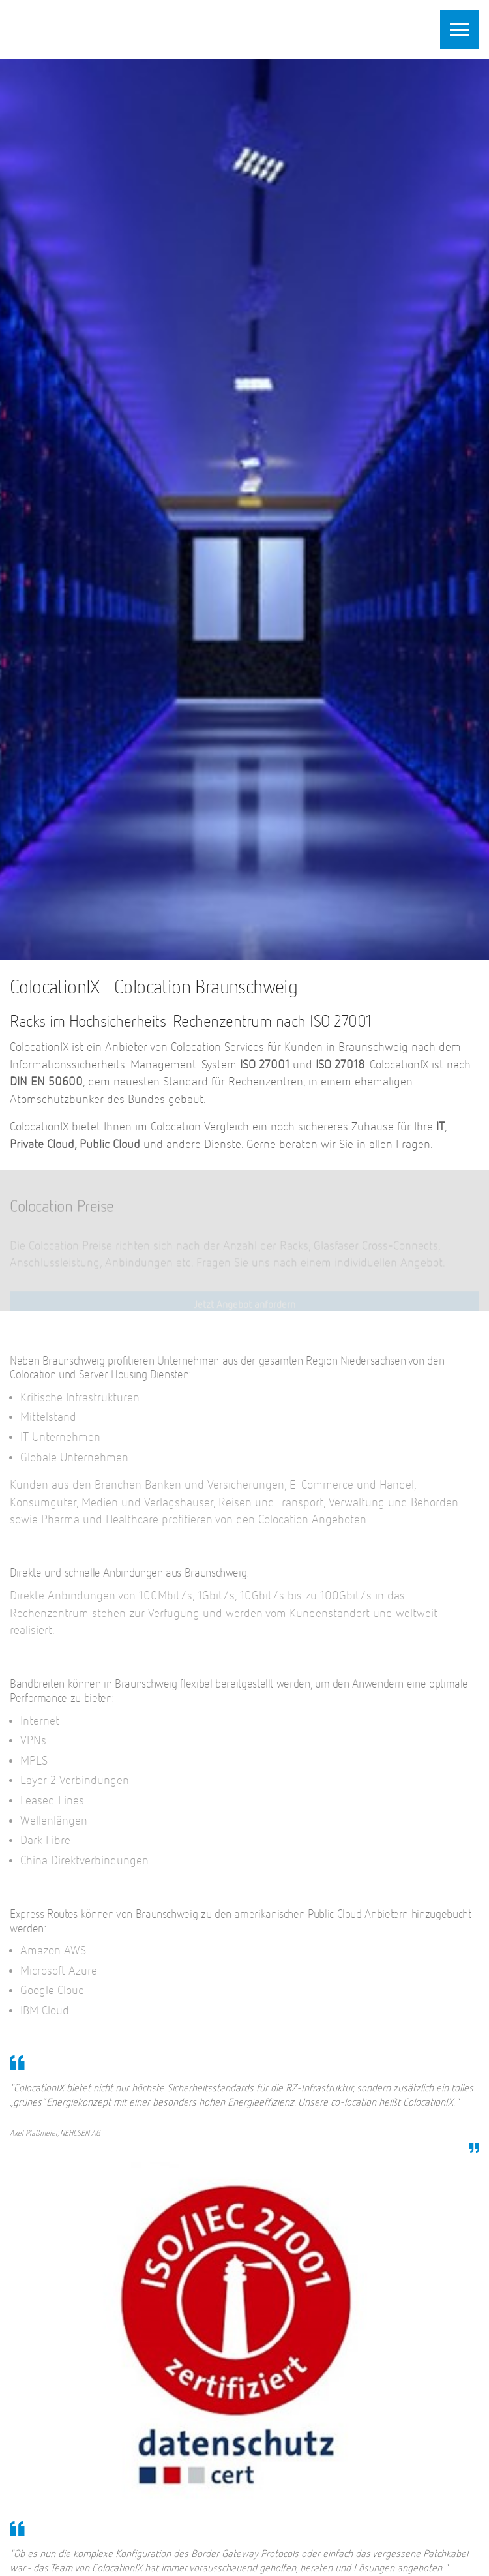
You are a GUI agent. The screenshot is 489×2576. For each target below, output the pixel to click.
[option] (244, 509)
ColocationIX (91, 27)
